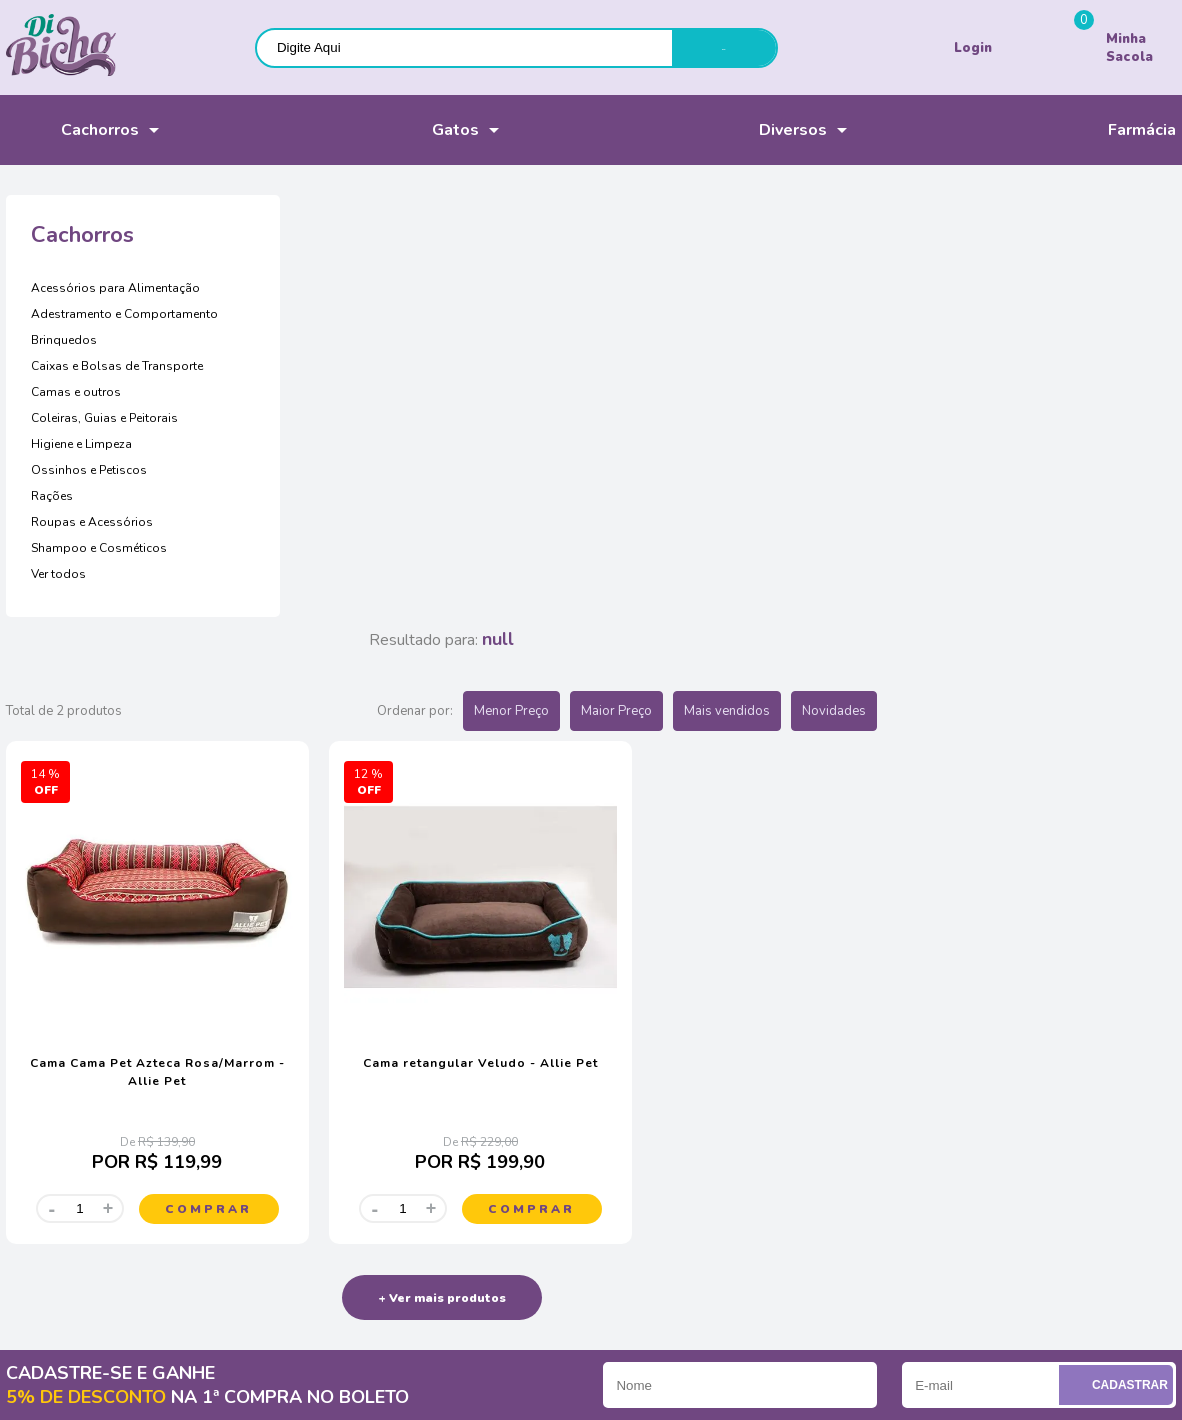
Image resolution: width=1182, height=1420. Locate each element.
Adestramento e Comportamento (124, 314)
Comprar (495, 762)
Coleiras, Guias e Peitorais (104, 418)
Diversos (766, 130)
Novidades (1133, 289)
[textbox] (464, 47)
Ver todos (58, 574)
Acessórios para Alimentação (115, 288)
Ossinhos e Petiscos (89, 470)
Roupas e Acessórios (92, 522)
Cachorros (72, 130)
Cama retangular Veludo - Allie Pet (740, 616)
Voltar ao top (1116, 1372)
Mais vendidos (1026, 289)
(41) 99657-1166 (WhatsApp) (731, 1091)
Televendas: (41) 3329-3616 (726, 1068)
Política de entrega (382, 1091)
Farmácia (1115, 130)
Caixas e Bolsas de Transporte (117, 366)
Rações (52, 496)
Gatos (423, 130)
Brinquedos (64, 340)
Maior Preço (915, 289)
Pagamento (361, 1068)
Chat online (679, 1045)
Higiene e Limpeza (81, 444)
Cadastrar (1118, 937)
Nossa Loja (39, 1091)
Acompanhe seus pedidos (82, 1068)
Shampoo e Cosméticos (99, 548)
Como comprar (371, 1045)
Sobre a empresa (56, 1045)
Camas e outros (76, 392)
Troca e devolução (381, 1114)
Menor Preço (810, 289)
